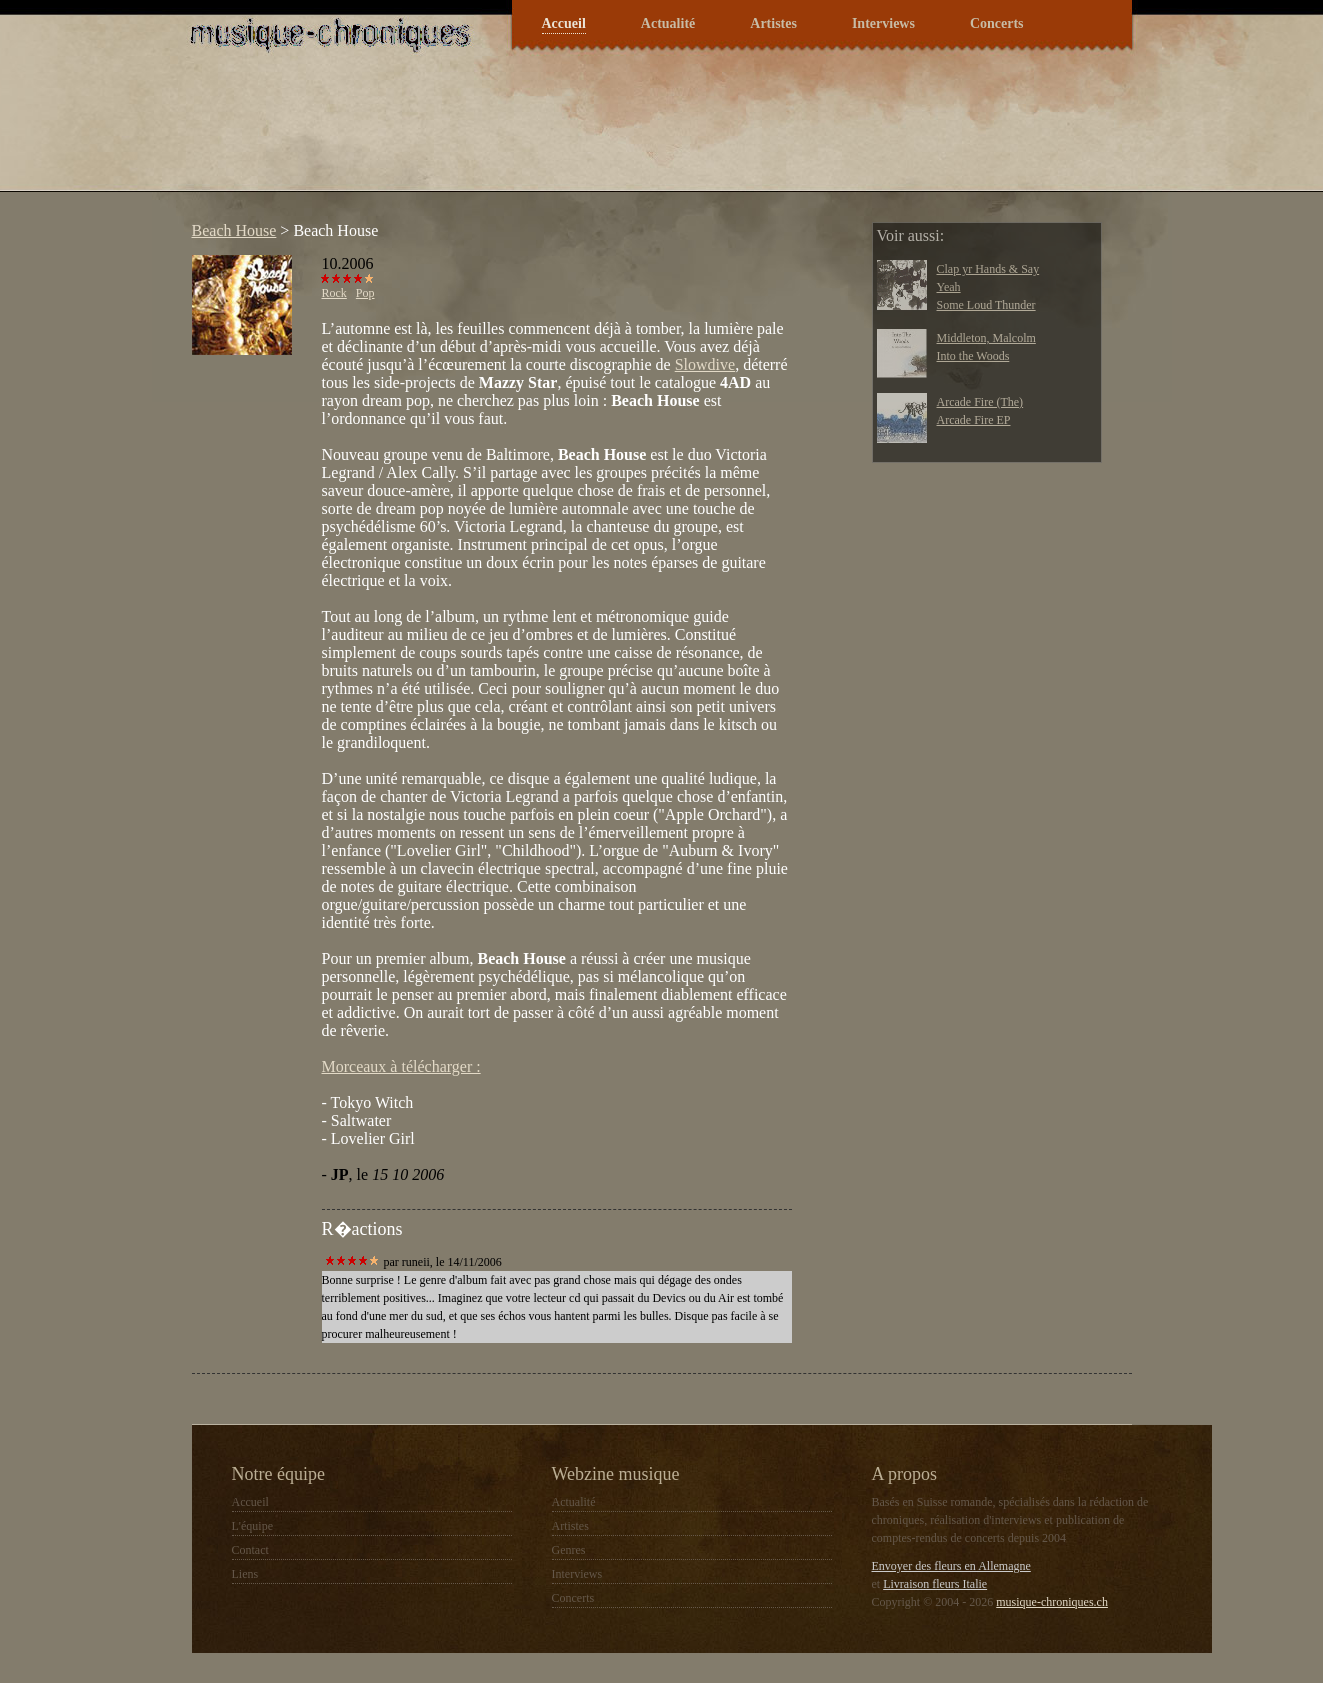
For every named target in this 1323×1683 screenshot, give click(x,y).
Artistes (773, 23)
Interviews (883, 23)
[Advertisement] (546, 134)
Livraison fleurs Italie (935, 1584)
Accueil (564, 23)
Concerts (997, 23)
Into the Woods (973, 356)
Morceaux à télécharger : (401, 1066)
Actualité (668, 23)
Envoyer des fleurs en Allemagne (951, 1566)
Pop (365, 293)
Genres (569, 1550)
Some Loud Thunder (986, 305)
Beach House (234, 230)
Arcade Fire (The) (980, 402)
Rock (334, 293)
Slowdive (705, 364)
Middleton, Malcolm (986, 338)
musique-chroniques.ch (1052, 1602)
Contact (250, 1550)
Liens (245, 1574)
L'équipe (252, 1526)
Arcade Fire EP (974, 420)
